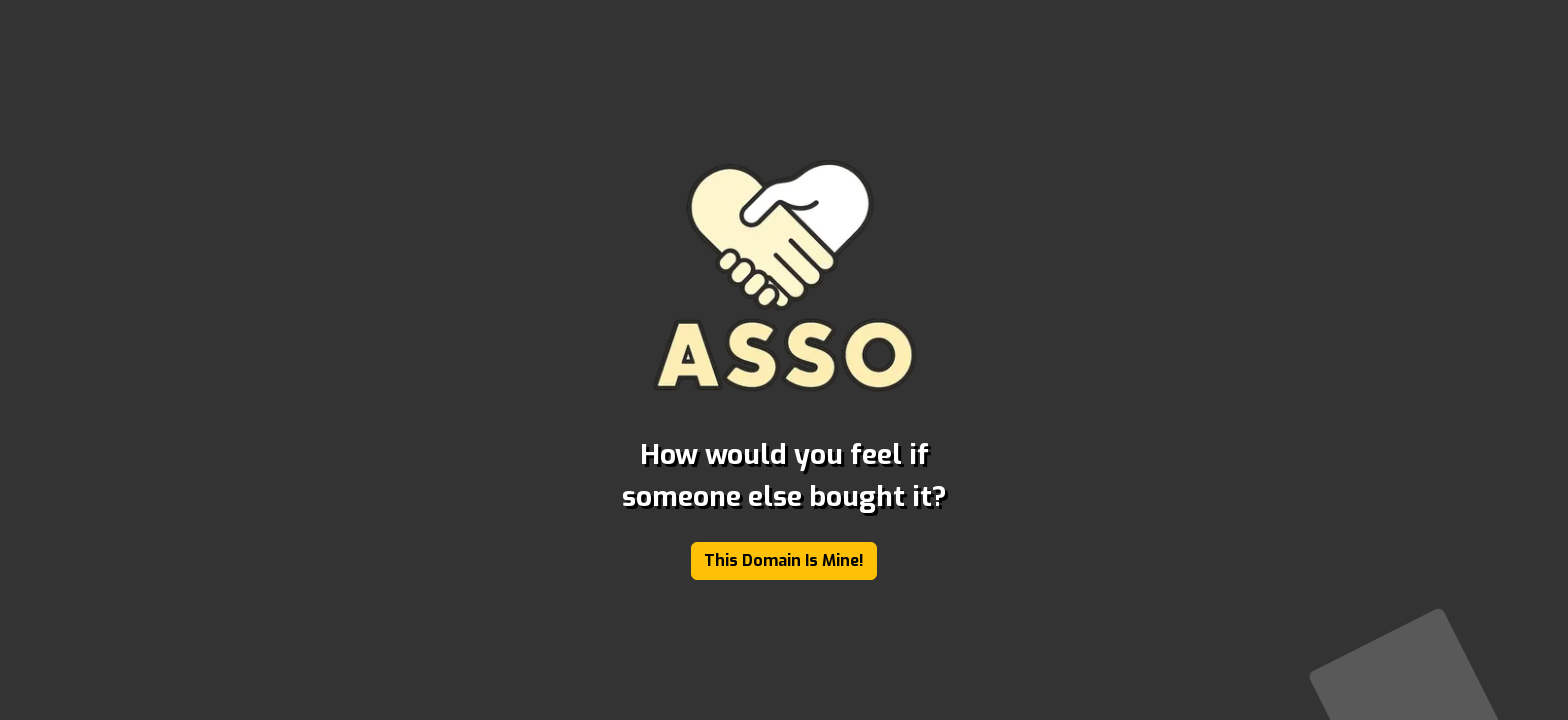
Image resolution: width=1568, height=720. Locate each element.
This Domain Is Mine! (784, 560)
